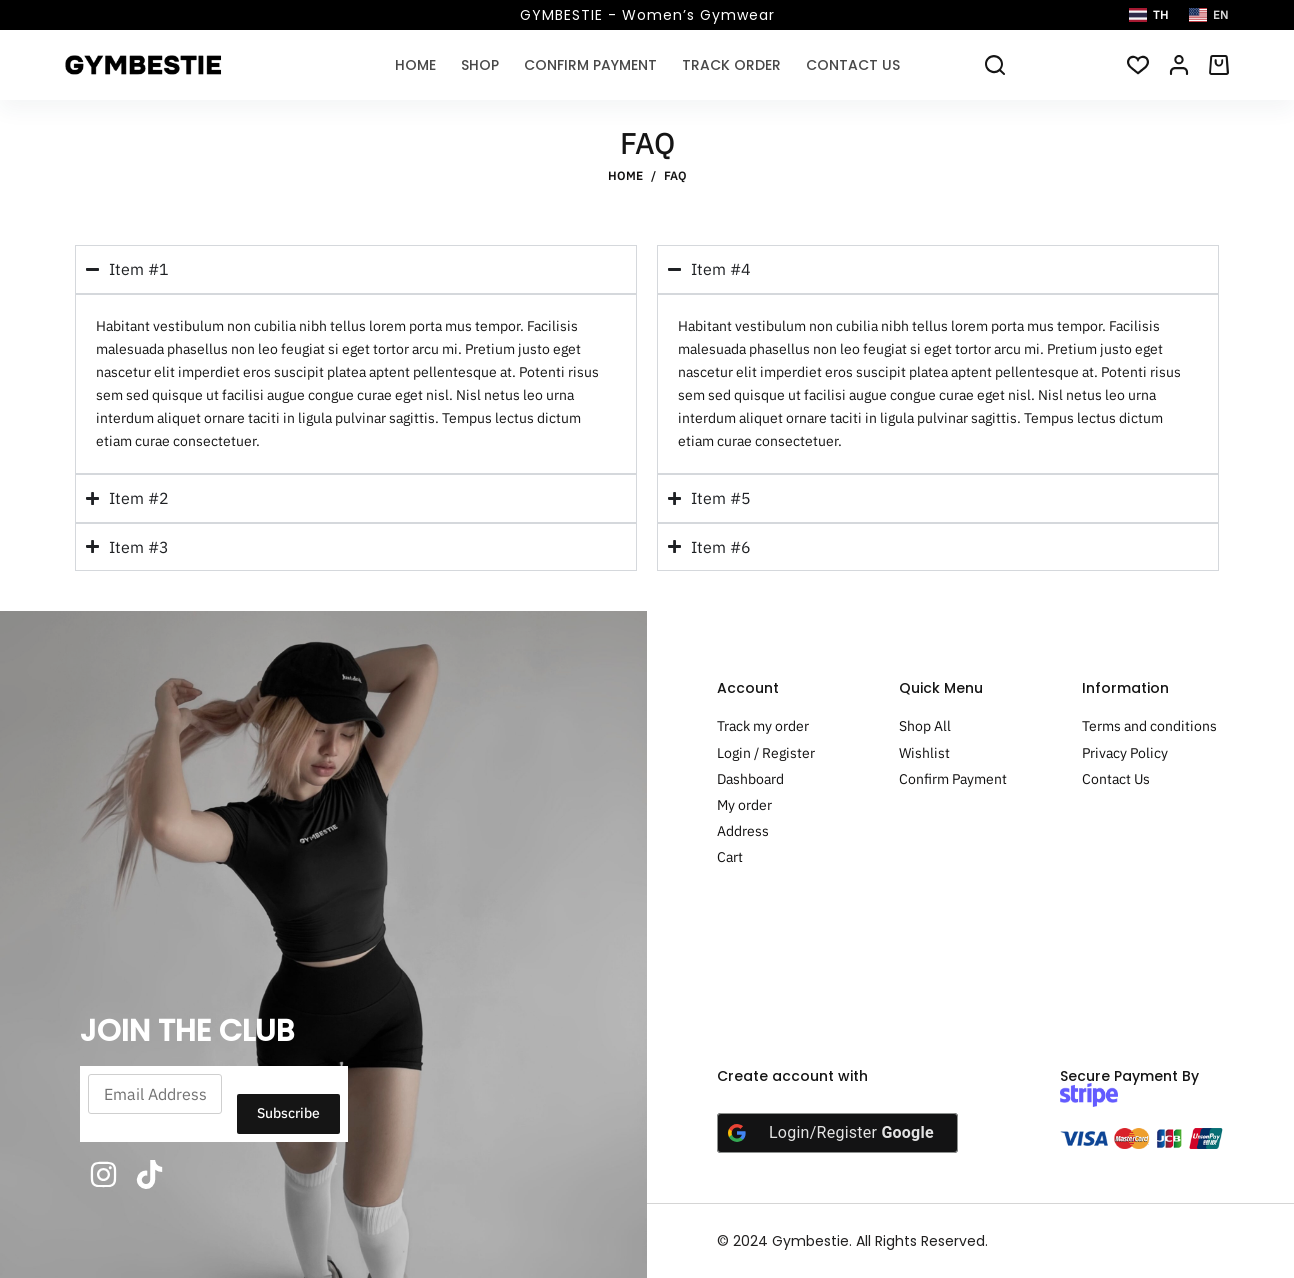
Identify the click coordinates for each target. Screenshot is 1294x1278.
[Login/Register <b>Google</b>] (837, 1133)
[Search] (995, 65)
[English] (1209, 15)
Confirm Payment (590, 65)
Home (415, 65)
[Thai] (1149, 15)
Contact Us (853, 65)
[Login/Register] (1179, 65)
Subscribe (288, 1113)
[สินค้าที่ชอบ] (1138, 65)
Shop (480, 65)
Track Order (731, 65)
